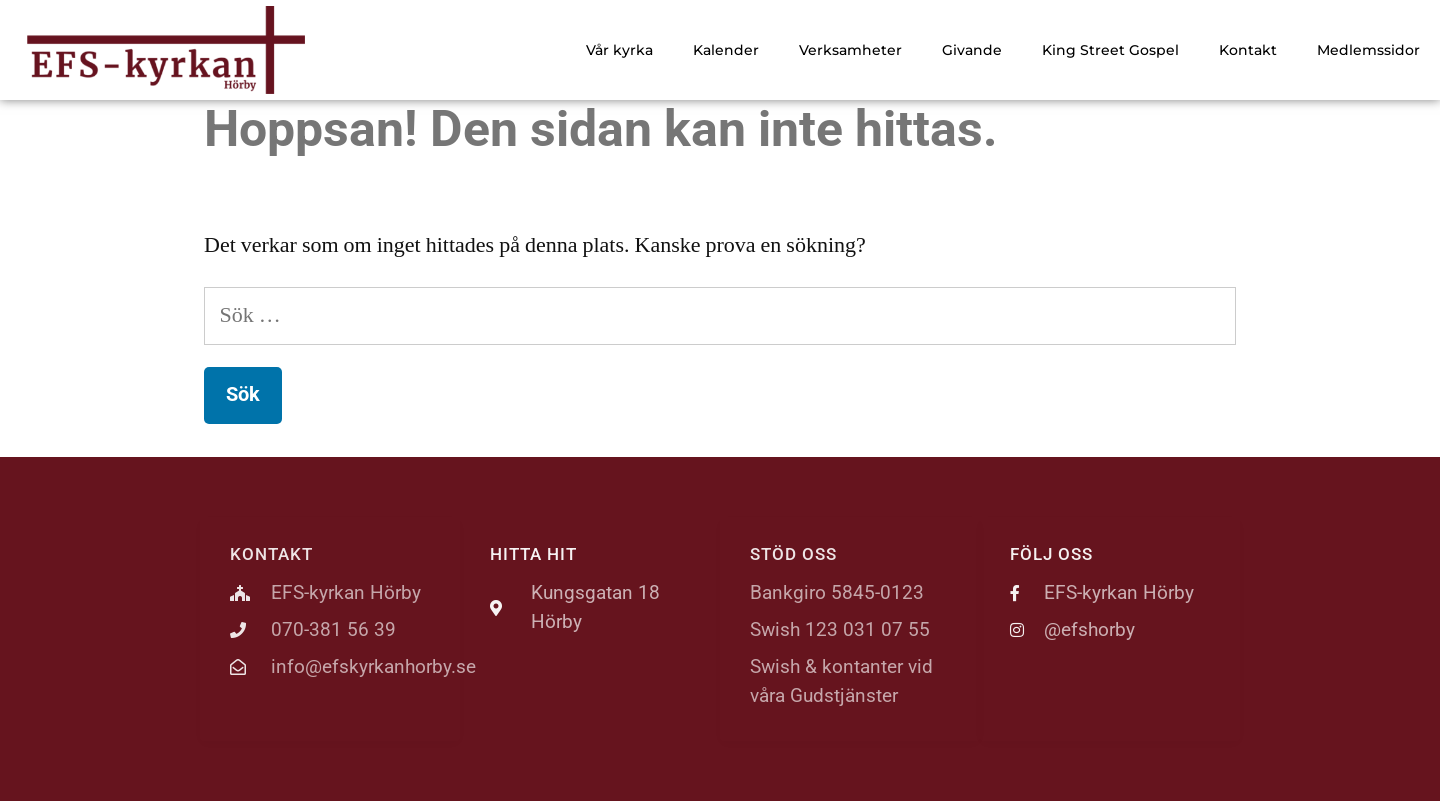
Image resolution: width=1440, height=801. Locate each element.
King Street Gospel (1110, 50)
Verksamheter (850, 50)
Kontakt (1248, 50)
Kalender (726, 50)
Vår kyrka (619, 50)
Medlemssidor (1368, 50)
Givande (972, 50)
